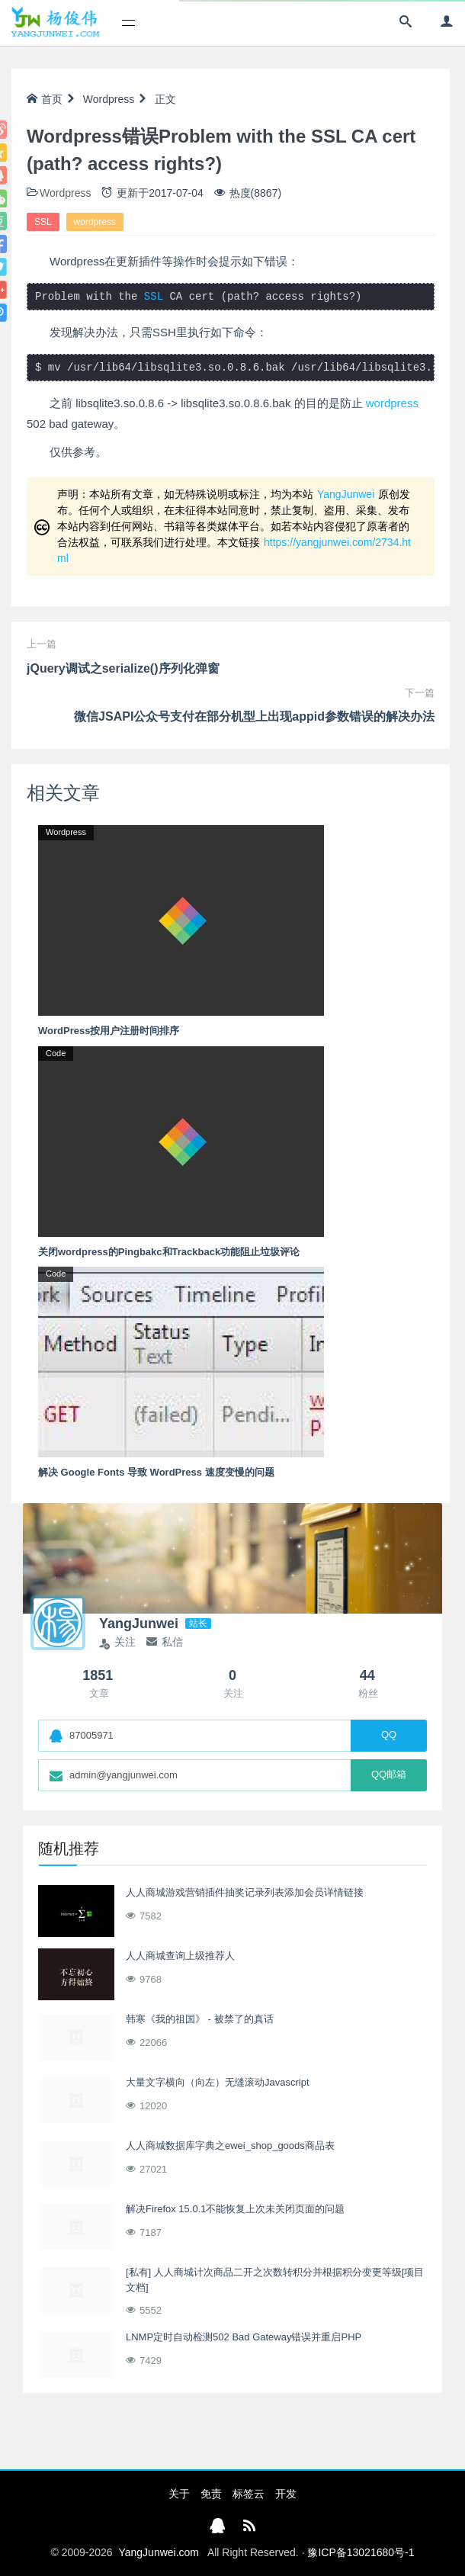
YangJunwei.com (158, 2552)
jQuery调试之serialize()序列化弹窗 (123, 668)
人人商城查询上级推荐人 (180, 1955)
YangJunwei (345, 494)
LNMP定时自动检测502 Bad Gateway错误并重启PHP (243, 2337)
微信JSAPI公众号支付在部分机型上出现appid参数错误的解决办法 (254, 716)
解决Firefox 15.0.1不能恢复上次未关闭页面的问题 (235, 2209)
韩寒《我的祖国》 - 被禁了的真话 (200, 2019)
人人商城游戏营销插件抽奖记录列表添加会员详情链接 (245, 1892)
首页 (45, 99)
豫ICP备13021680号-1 (360, 2552)
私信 (164, 1642)
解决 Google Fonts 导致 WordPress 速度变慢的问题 (156, 1472)
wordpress (95, 222)
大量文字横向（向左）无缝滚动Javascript (217, 2082)
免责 (211, 2494)
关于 (179, 2494)
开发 (286, 2494)
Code (56, 1053)
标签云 (248, 2494)
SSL (43, 222)
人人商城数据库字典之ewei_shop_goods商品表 (230, 2145)
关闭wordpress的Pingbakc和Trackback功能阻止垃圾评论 (169, 1251)
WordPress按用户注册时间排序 (108, 1030)
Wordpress (108, 99)
